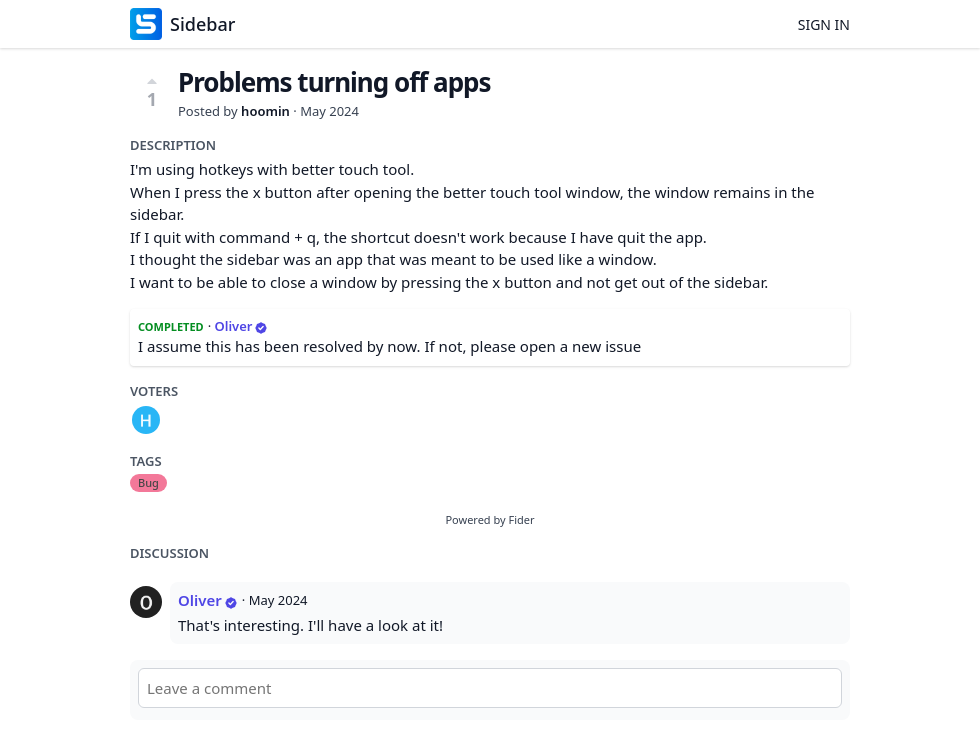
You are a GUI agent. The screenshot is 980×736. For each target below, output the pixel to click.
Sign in (824, 24)
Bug (148, 482)
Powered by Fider (489, 519)
